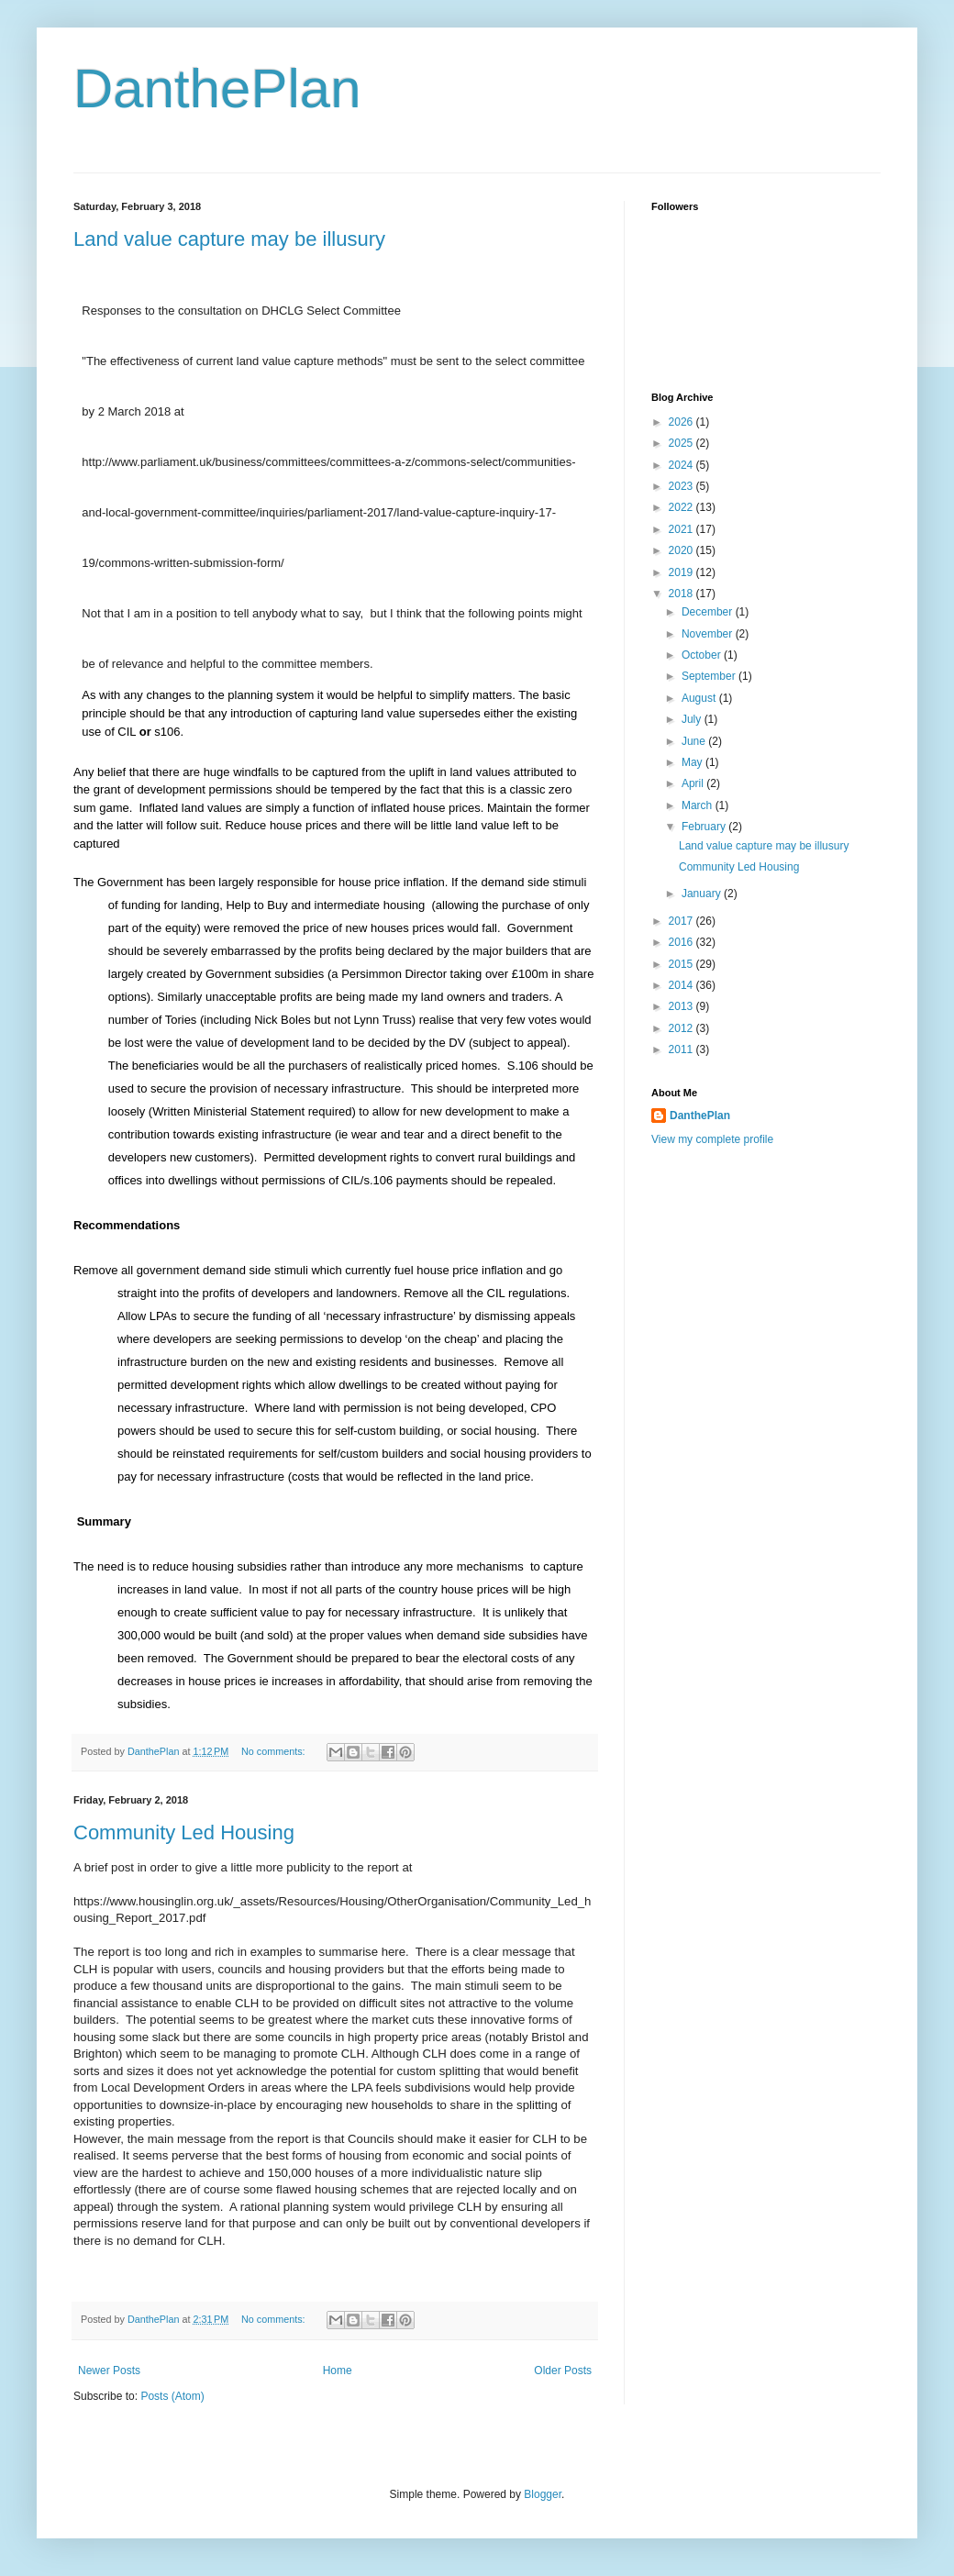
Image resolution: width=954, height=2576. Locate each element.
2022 (682, 507)
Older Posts (563, 2370)
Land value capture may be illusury (229, 239)
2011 (682, 1049)
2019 (682, 572)
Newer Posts (109, 2370)
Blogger (542, 2494)
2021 (682, 529)
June (695, 741)
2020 (682, 550)
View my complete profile (712, 1139)
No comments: (274, 1751)
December (709, 611)
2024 (682, 465)
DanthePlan (217, 88)
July (693, 719)
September (710, 676)
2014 (682, 985)
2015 (682, 964)
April (694, 783)
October (703, 655)
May (693, 762)
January (703, 893)
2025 (682, 443)
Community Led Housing (183, 1832)
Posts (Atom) (172, 2396)
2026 (682, 422)
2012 (682, 1028)
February (705, 826)
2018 (682, 593)
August (700, 698)
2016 (682, 942)
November (709, 633)
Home (337, 2370)
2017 (682, 921)
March (699, 805)
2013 (682, 1006)
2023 (682, 486)
